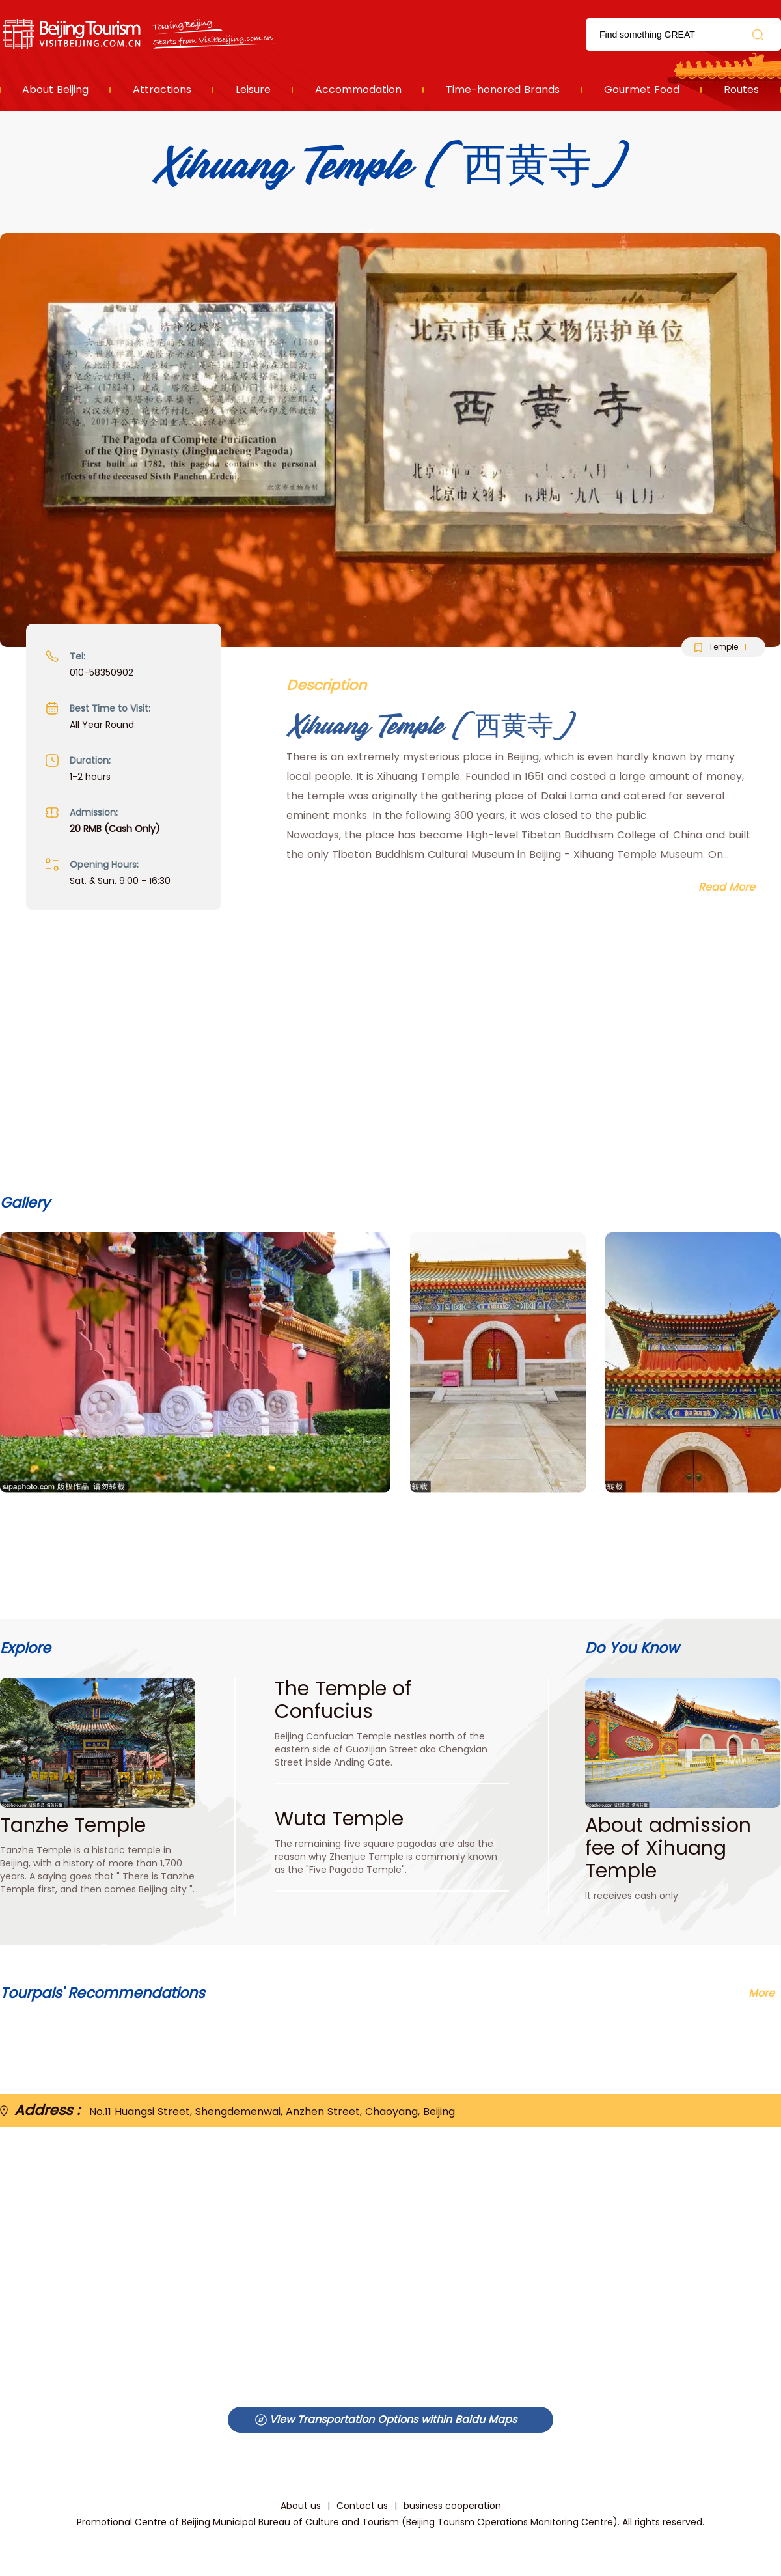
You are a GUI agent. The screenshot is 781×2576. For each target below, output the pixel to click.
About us (301, 2505)
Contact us (362, 2505)
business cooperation (452, 2505)
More (761, 1993)
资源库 (140, 34)
